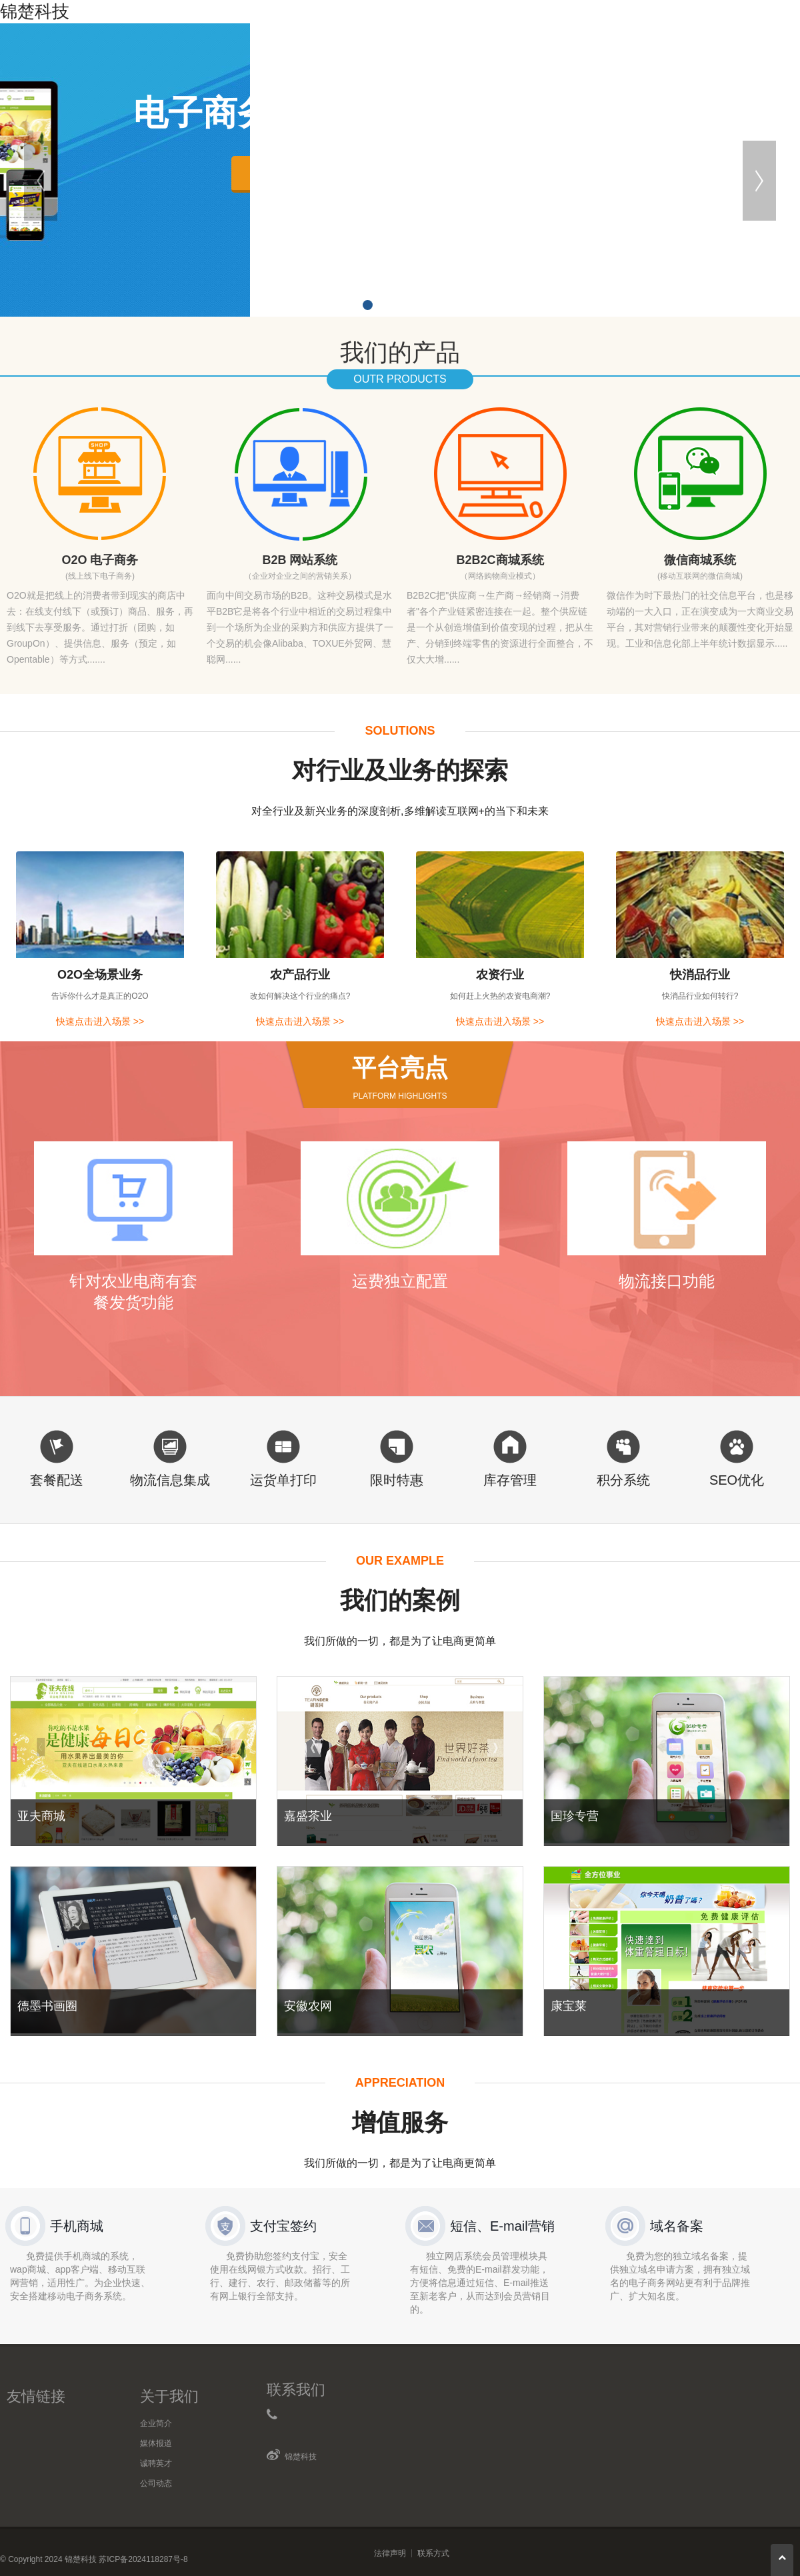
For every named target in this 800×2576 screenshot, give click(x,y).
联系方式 (433, 2553)
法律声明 (390, 2553)
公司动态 (156, 2483)
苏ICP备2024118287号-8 (143, 2559)
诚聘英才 (156, 2463)
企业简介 (156, 2423)
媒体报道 (156, 2443)
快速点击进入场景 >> (100, 1021)
